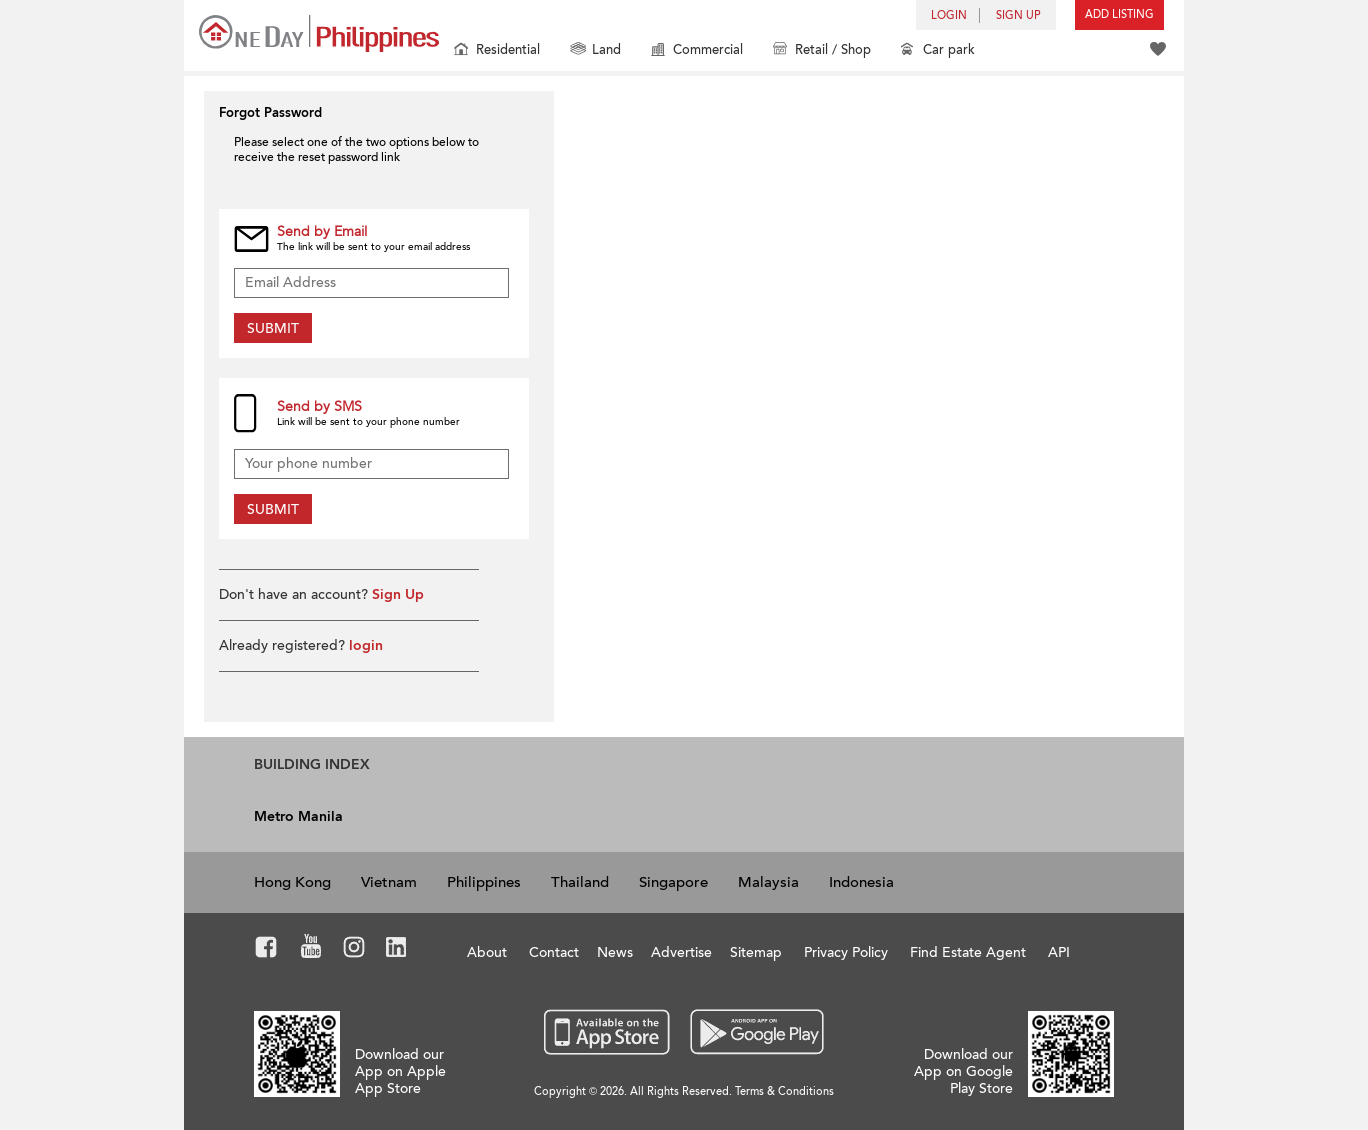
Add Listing (1119, 14)
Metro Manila (298, 816)
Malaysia (768, 882)
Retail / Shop (822, 51)
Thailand (580, 882)
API (1059, 952)
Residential (497, 51)
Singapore (673, 882)
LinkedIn (396, 950)
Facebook (266, 950)
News (615, 952)
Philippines (484, 882)
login (366, 645)
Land (595, 51)
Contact (554, 952)
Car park (938, 51)
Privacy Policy (846, 952)
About (487, 952)
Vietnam (389, 882)
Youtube (311, 950)
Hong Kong (292, 882)
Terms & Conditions (784, 1091)
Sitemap (756, 952)
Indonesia (861, 882)
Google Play (754, 1033)
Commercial (697, 51)
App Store (607, 1033)
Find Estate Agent (968, 952)
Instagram (354, 950)
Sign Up (398, 594)
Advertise (681, 952)
